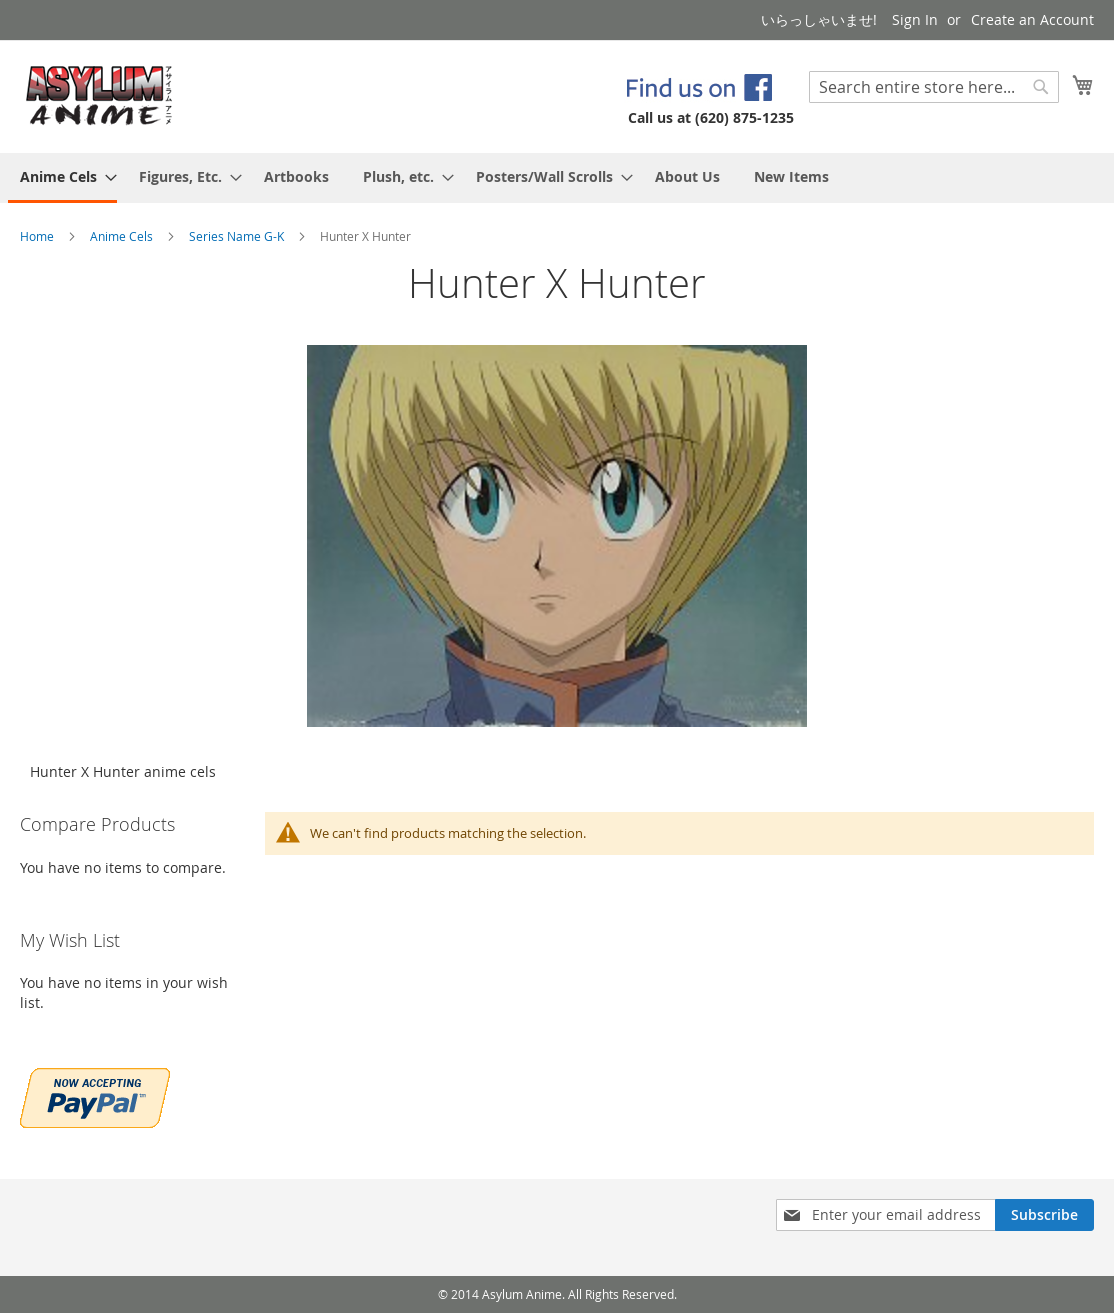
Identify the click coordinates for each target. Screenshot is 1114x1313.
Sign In (915, 19)
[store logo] (99, 95)
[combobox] (934, 87)
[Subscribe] (1044, 1215)
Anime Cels (123, 236)
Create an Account (1032, 19)
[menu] (557, 178)
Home (38, 236)
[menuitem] (62, 178)
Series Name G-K (238, 236)
